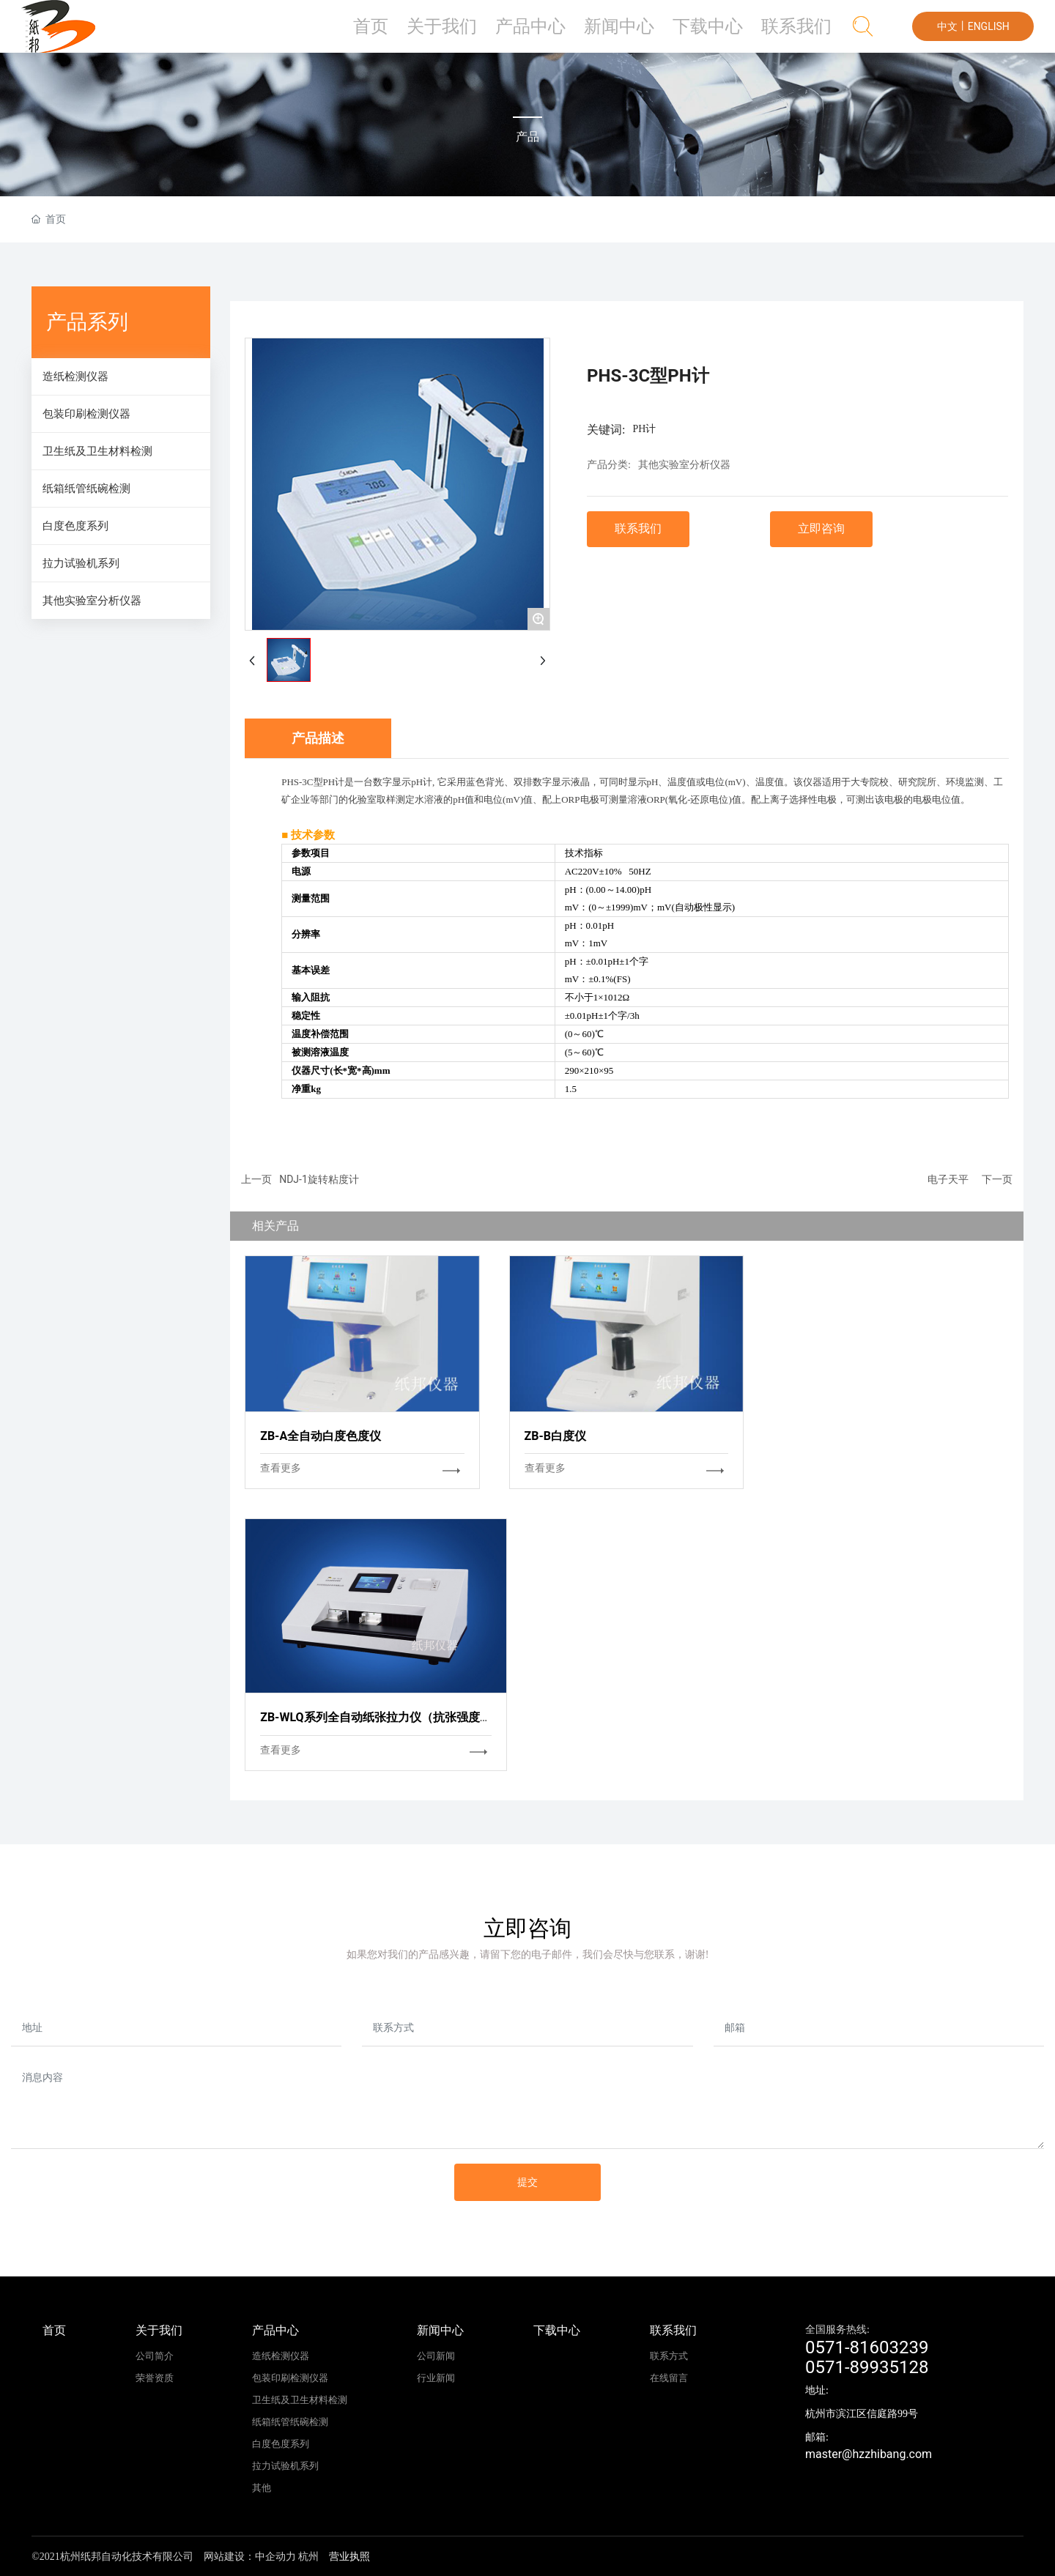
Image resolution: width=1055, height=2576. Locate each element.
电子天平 (948, 1179)
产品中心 (566, 33)
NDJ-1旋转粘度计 (319, 1179)
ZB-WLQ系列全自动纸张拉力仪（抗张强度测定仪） (393, 1717)
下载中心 (723, 33)
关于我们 (487, 33)
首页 (421, 33)
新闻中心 (644, 33)
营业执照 (349, 2556)
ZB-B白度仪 (555, 1436)
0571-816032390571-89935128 (867, 2357)
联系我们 (801, 33)
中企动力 (275, 2556)
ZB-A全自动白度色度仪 (320, 1436)
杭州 (308, 2556)
